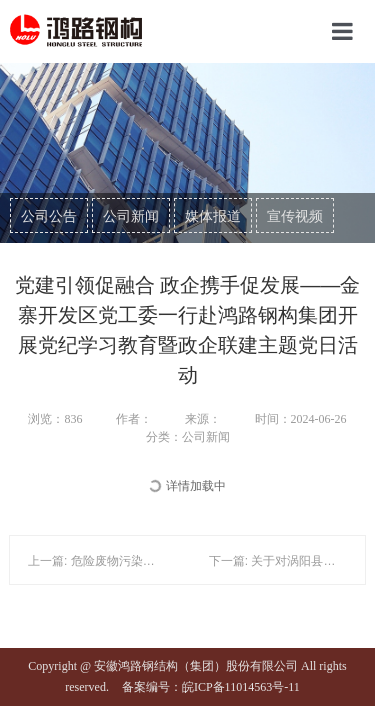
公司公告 (49, 216)
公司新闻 (131, 216)
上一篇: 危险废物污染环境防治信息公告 (133, 561)
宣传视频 (295, 216)
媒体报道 (213, 216)
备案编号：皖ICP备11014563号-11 (211, 687)
